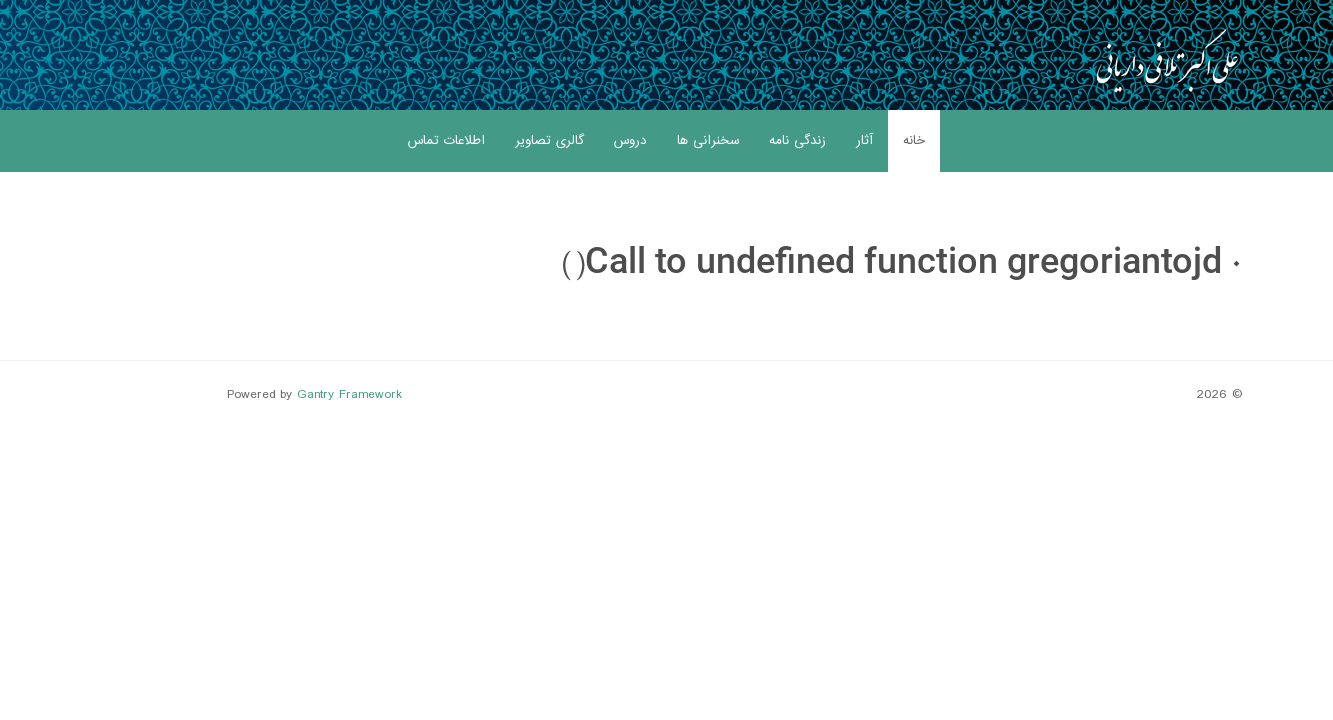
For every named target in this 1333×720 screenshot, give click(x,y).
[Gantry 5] (1167, 60)
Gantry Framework (349, 395)
